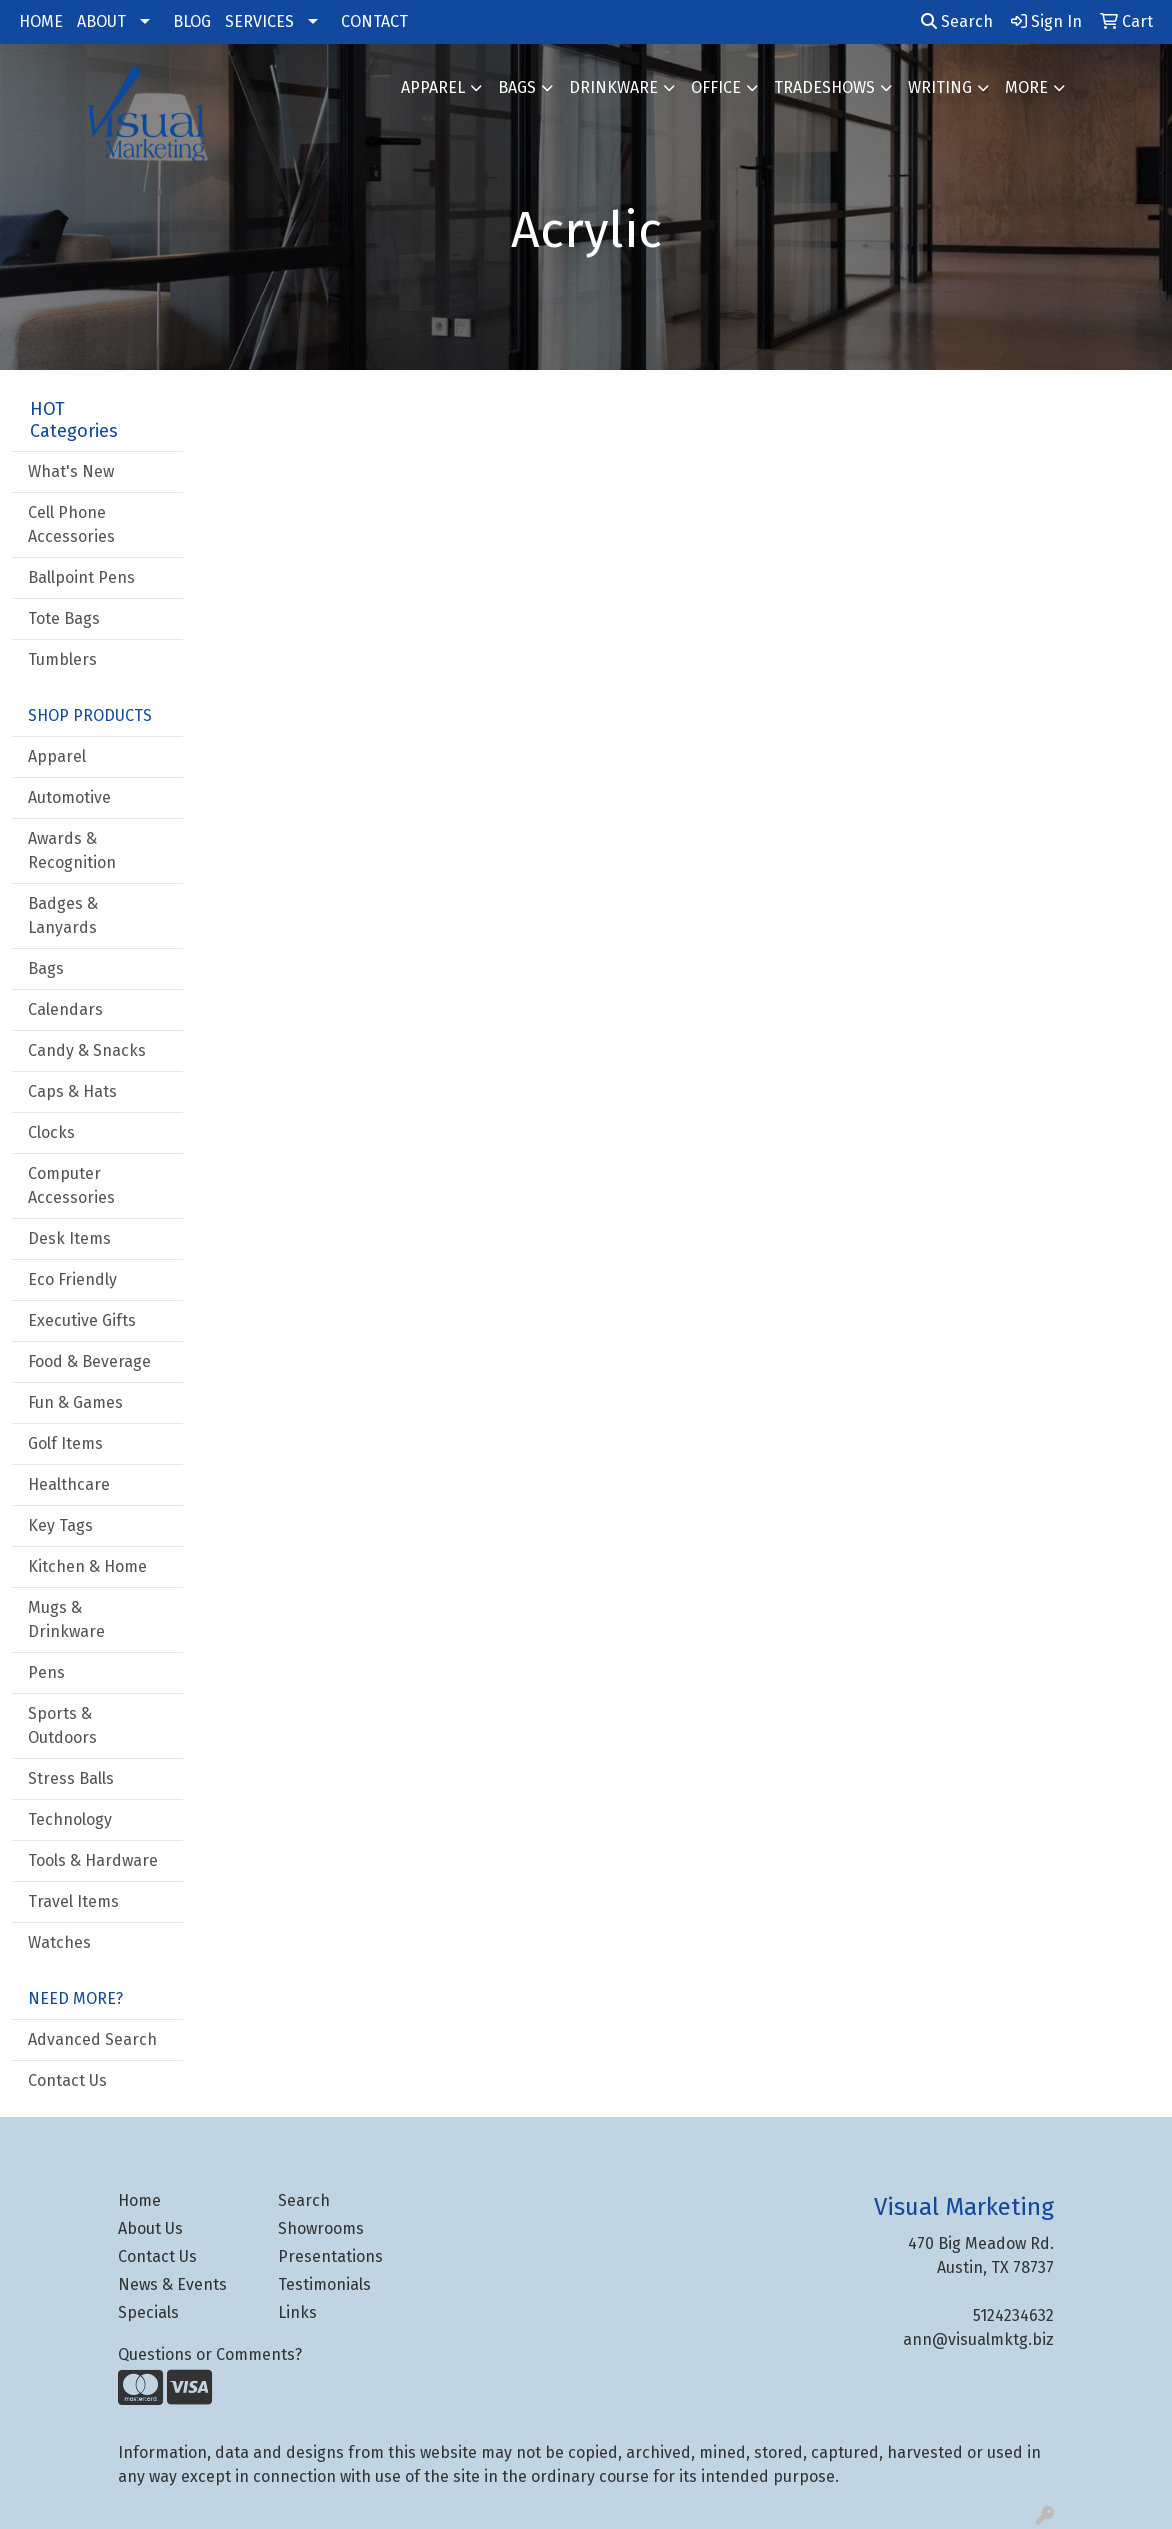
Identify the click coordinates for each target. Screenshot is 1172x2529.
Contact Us (67, 2080)
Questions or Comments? (210, 2354)
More (1026, 87)
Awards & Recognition (72, 850)
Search (957, 21)
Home (139, 2200)
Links (297, 2312)
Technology (70, 1819)
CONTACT (374, 21)
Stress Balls (71, 1778)
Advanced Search (92, 2039)
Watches (59, 1942)
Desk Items (69, 1238)
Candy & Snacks (87, 1050)
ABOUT (101, 21)
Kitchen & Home (87, 1566)
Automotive (69, 797)
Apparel (433, 87)
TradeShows (824, 87)
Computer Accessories (71, 1185)
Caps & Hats (72, 1091)
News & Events (172, 2284)
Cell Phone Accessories (71, 524)
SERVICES (259, 21)
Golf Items (65, 1443)
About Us (150, 2228)
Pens (46, 1672)
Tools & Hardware (93, 1860)
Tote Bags (64, 618)
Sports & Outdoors (62, 1725)
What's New (71, 471)
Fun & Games (75, 1402)
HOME (41, 21)
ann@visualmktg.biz (978, 2339)
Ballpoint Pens (81, 577)
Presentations (330, 2256)
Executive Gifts (82, 1320)
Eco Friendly (72, 1279)
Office (716, 87)
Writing (940, 87)
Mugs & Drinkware (66, 1619)
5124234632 (1013, 2315)
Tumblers (62, 659)
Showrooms (321, 2228)
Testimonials (324, 2284)
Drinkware (613, 87)
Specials (148, 2312)
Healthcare (69, 1484)
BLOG (192, 21)
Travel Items (73, 1901)
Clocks (51, 1132)
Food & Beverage (89, 1361)
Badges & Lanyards (63, 915)
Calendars (65, 1009)
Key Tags (60, 1525)
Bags (517, 87)
